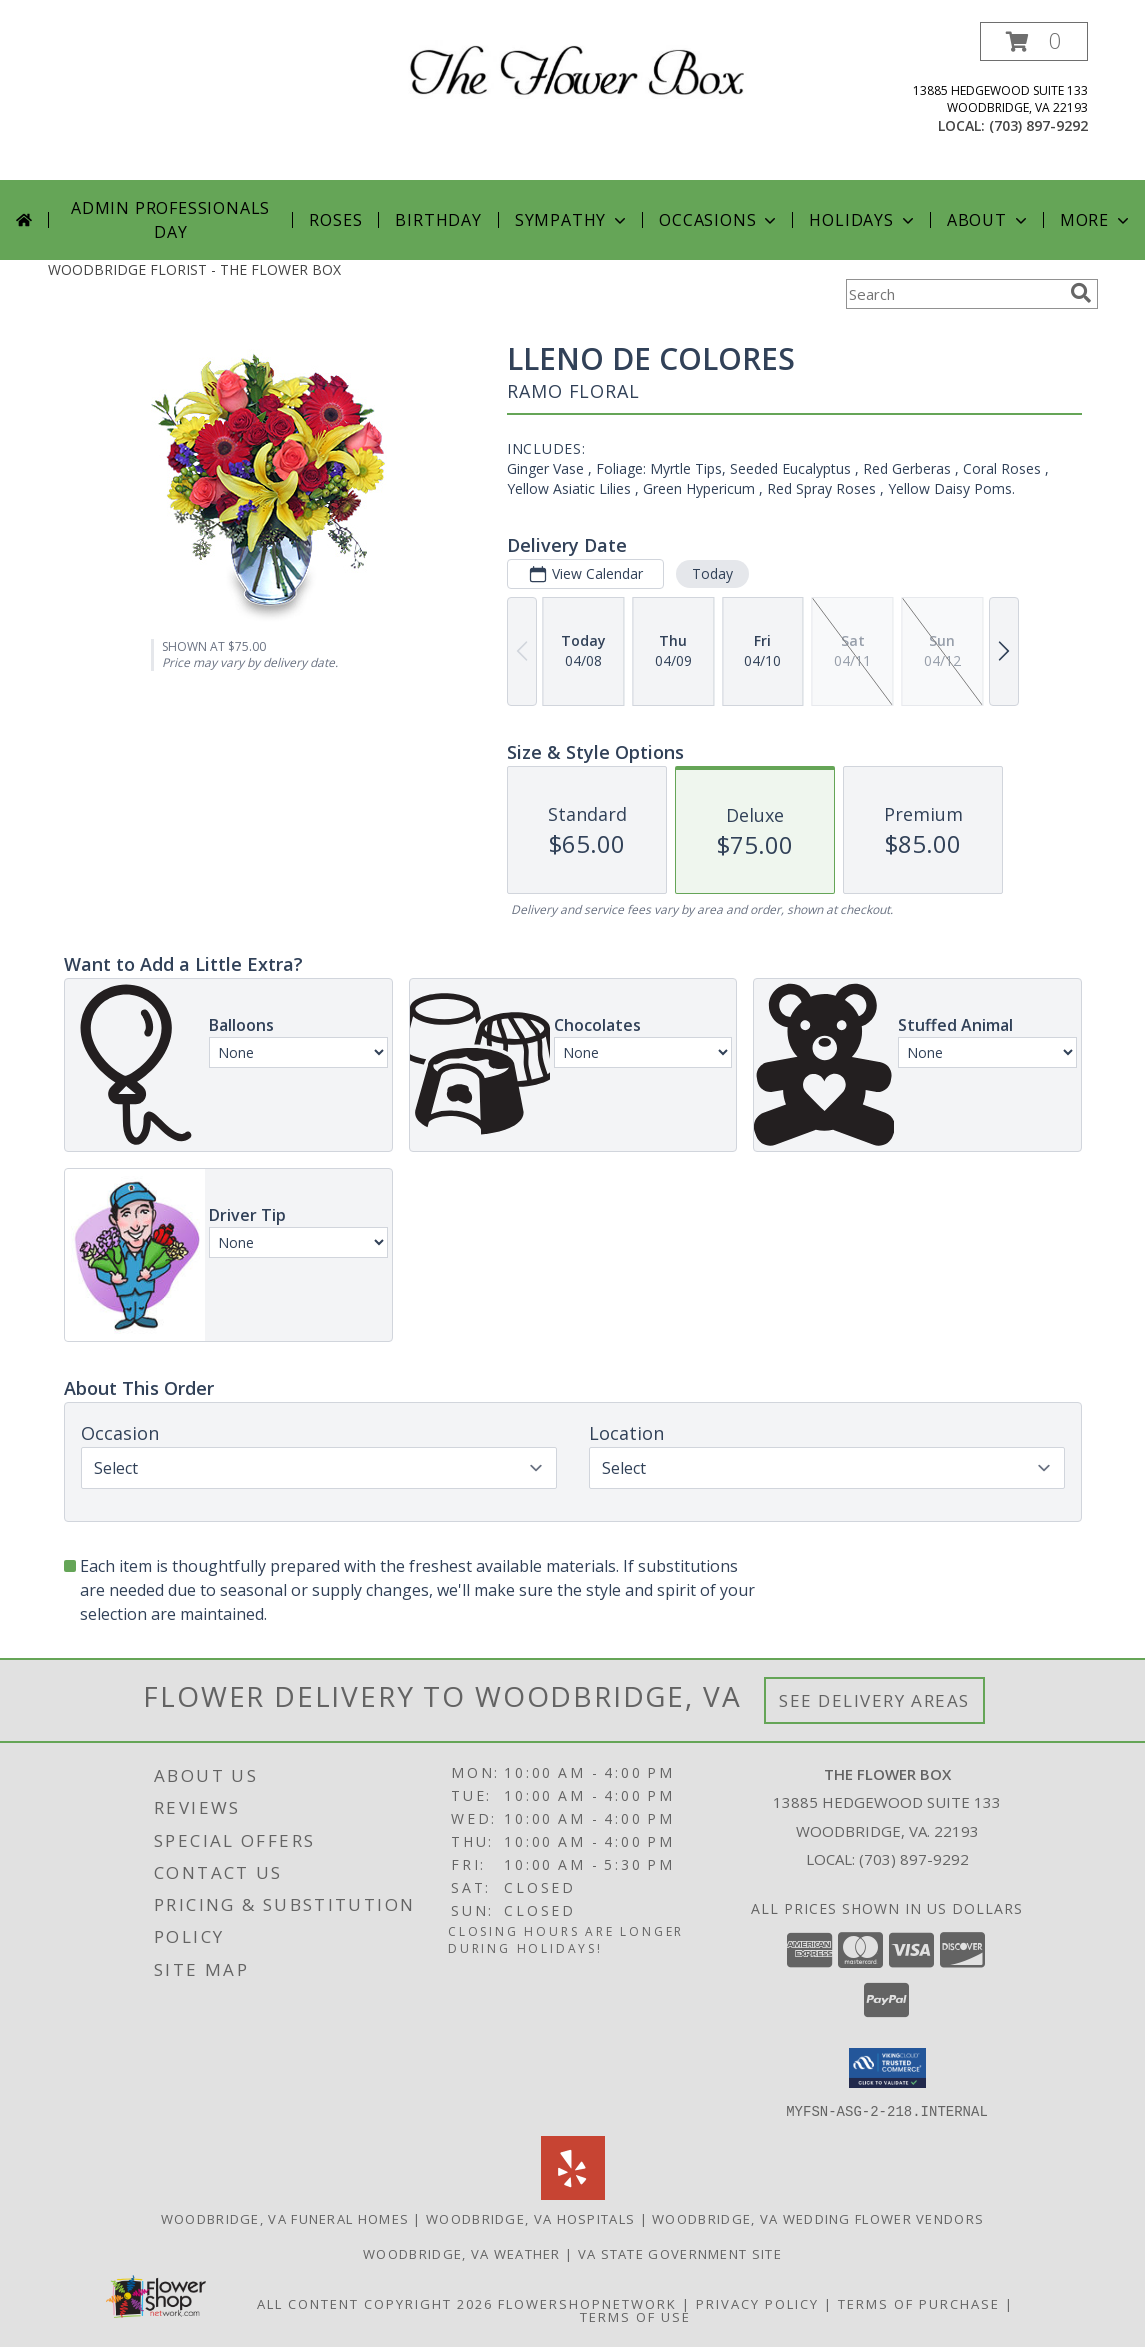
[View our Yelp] (573, 2193)
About (989, 220)
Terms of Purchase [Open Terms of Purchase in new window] (919, 2303)
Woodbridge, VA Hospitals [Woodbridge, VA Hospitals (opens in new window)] (530, 2218)
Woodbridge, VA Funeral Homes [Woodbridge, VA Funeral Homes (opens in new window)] (285, 2218)
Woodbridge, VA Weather (462, 2253)
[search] (1081, 293)
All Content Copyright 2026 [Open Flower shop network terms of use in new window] (375, 2303)
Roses (335, 220)
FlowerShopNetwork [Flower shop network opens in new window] (587, 2303)
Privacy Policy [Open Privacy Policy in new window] (757, 2303)
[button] (1034, 41)
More (1096, 220)
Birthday (438, 220)
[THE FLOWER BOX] (580, 67)
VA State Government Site (680, 2253)
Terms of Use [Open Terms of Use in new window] (635, 2316)
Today (711, 573)
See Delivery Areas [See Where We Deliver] (874, 1700)
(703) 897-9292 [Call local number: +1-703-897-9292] (1038, 125)
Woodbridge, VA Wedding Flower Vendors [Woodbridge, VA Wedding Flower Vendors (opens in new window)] (818, 2218)
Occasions (719, 220)
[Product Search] (954, 294)
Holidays (863, 220)
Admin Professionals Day (170, 220)
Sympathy (572, 220)
